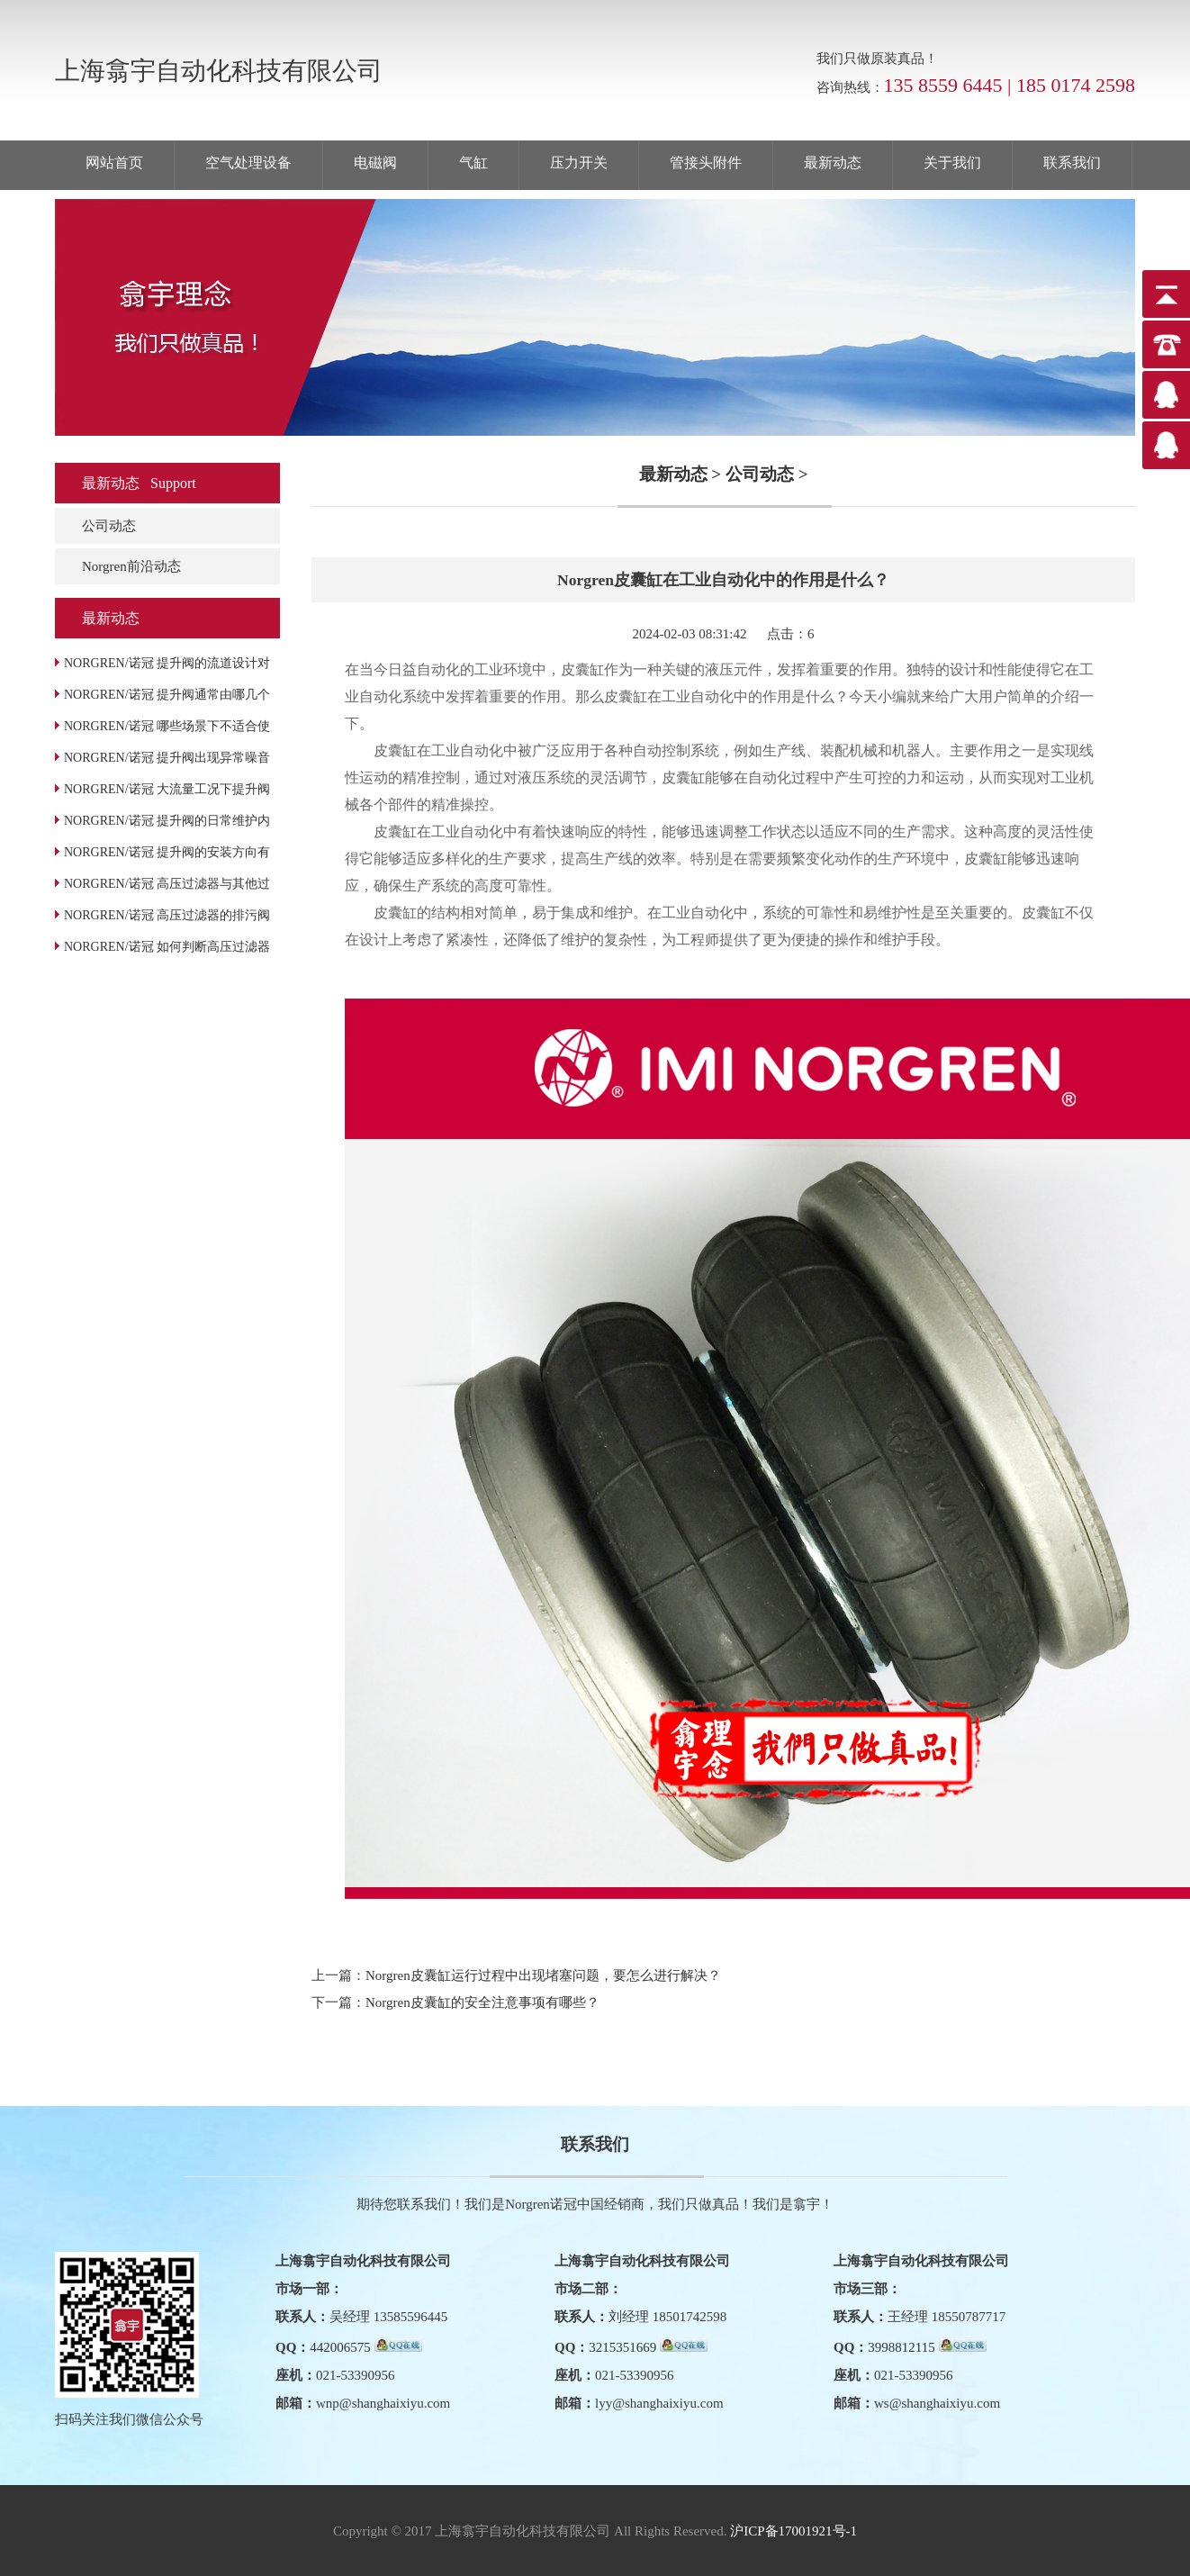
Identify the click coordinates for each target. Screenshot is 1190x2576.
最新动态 (832, 162)
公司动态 (109, 526)
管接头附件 (706, 162)
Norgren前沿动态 (131, 566)
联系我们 (1072, 162)
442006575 (340, 2347)
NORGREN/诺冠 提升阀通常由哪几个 (167, 694)
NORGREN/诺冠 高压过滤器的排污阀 (167, 915)
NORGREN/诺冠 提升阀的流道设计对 (167, 663)
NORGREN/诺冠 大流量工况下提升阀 (167, 789)
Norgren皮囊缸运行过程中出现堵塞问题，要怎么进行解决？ (543, 1975)
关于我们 (952, 162)
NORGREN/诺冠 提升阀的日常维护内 (167, 820)
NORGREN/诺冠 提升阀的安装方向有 (167, 852)
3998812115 (901, 2347)
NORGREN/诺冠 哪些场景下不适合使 (167, 726)
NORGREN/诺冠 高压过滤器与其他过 (167, 883)
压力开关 (579, 162)
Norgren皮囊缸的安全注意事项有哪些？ (482, 2002)
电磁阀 (375, 162)
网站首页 (114, 162)
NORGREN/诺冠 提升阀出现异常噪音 (167, 757)
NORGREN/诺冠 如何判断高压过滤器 (167, 947)
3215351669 (622, 2347)
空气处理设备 (248, 162)
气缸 (473, 162)
